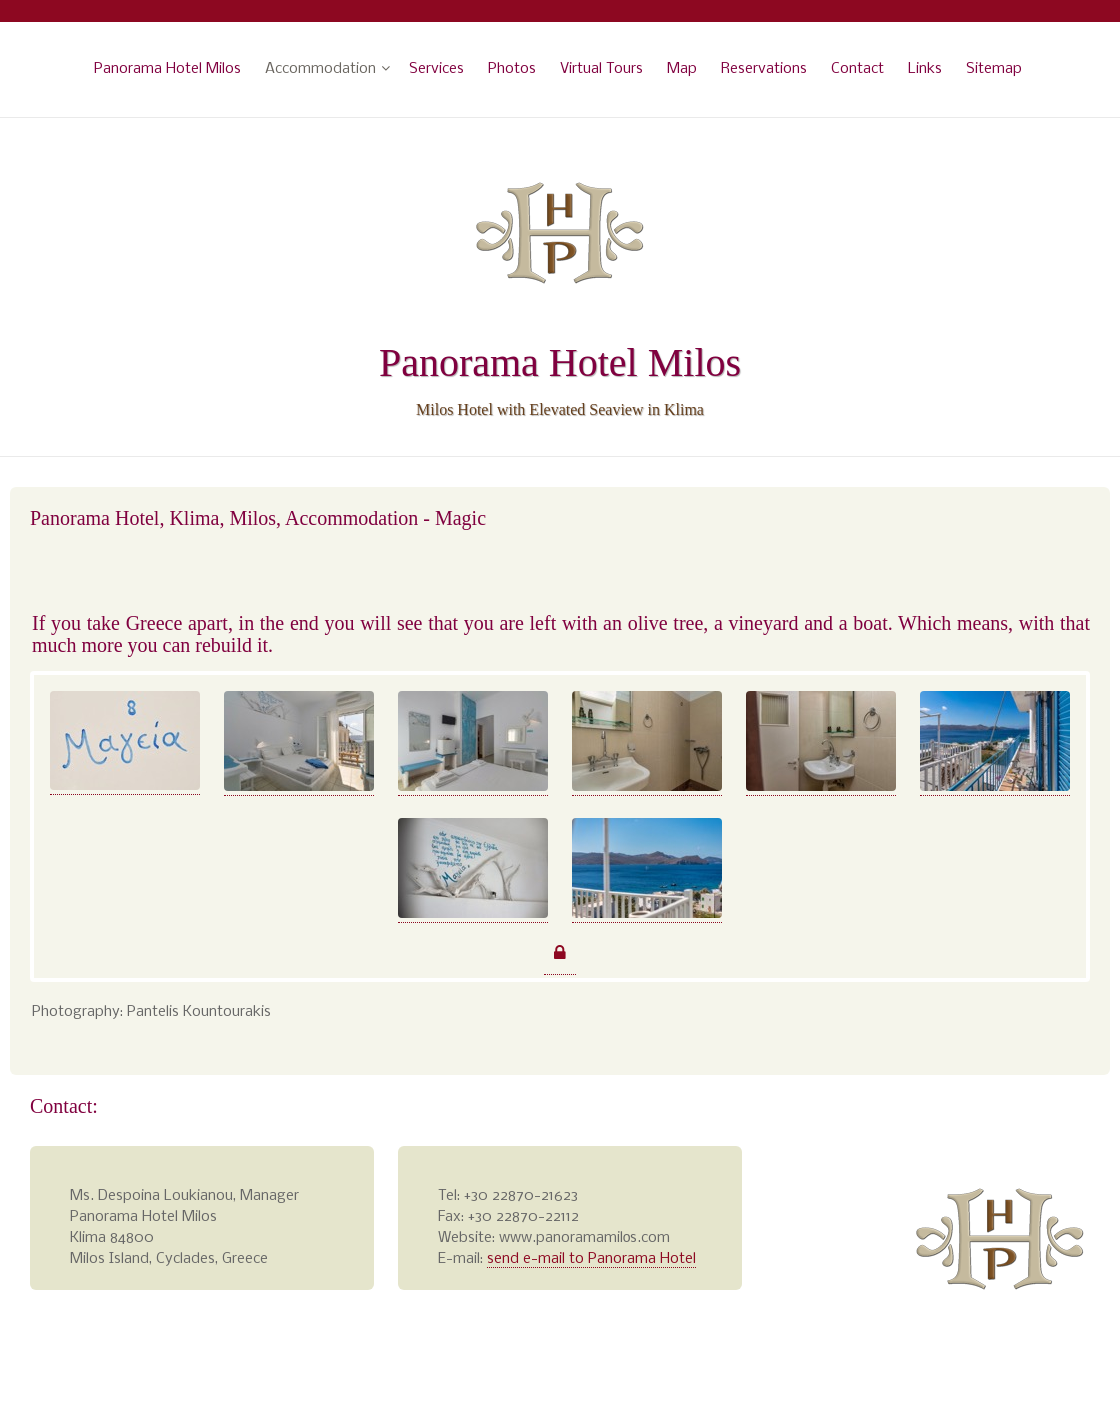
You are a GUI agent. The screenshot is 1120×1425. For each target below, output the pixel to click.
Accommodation (320, 69)
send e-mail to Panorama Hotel (591, 1259)
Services (436, 69)
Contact (857, 69)
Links (925, 69)
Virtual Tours (601, 69)
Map (682, 69)
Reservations (764, 69)
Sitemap (994, 69)
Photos (512, 69)
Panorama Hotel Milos (167, 69)
